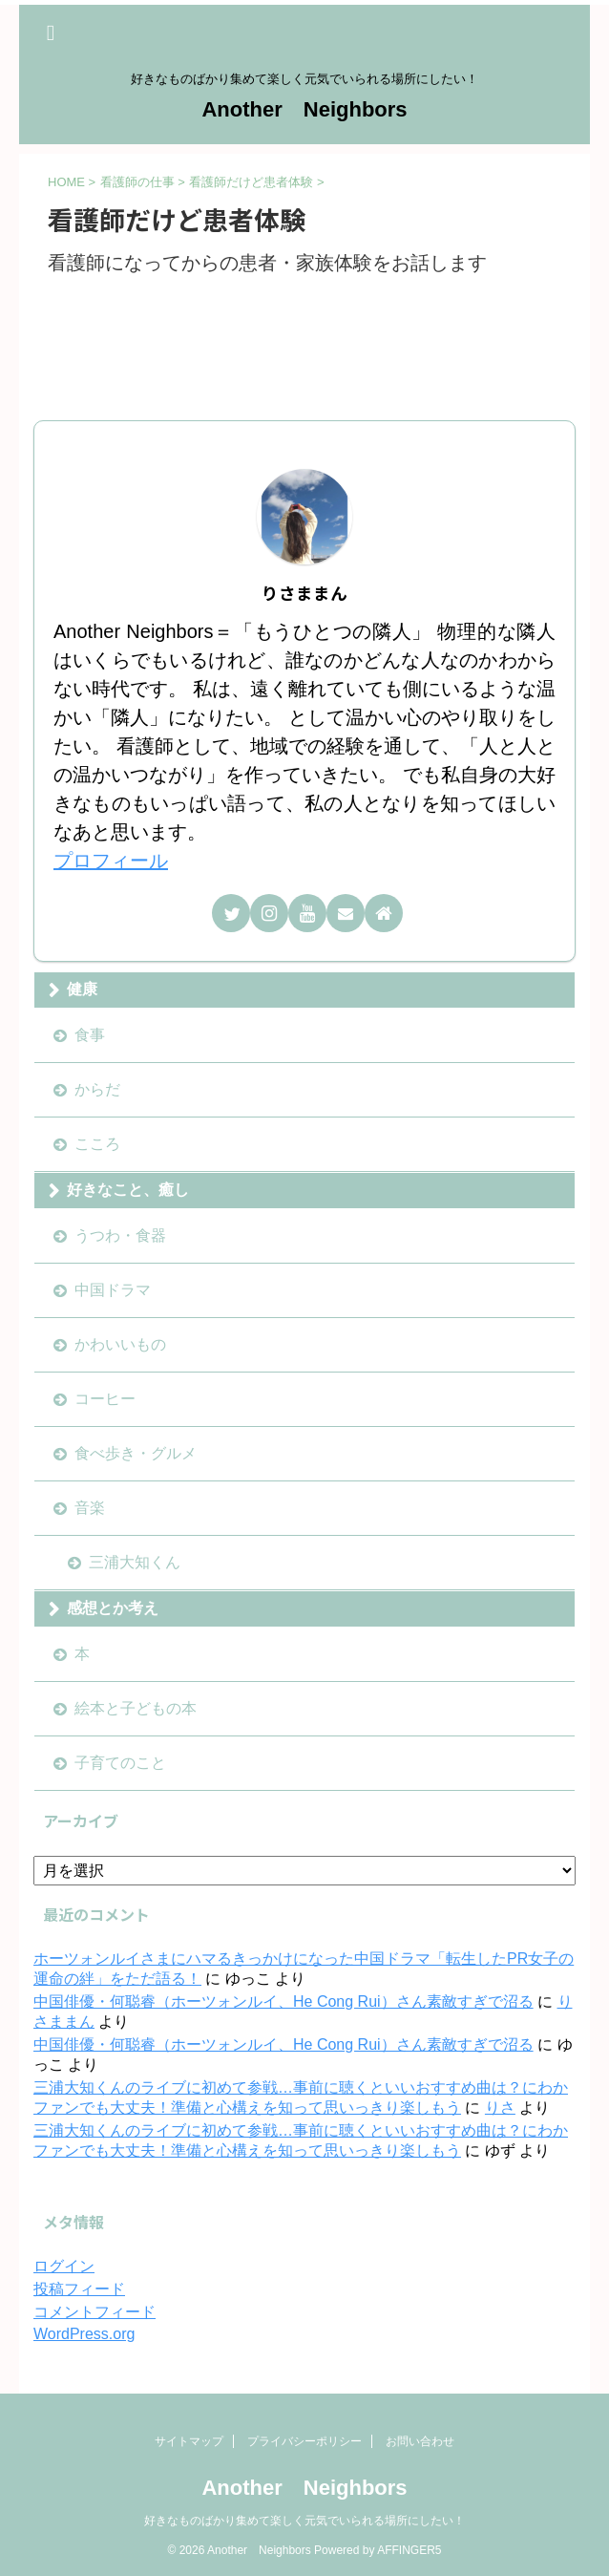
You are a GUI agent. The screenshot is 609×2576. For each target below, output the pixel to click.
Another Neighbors (304, 109)
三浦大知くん (134, 1562)
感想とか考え (112, 1608)
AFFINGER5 (409, 2550)
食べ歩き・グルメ (135, 1453)
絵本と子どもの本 (135, 1708)
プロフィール (110, 860)
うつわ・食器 (120, 1235)
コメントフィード (94, 2312)
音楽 (89, 1508)
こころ (97, 1144)
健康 (82, 989)
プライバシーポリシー (304, 2441)
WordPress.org (84, 2334)
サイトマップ (189, 2441)
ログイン (63, 2266)
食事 (89, 1035)
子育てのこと (120, 1763)
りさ (500, 2107)
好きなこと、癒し (128, 1190)
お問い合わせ (420, 2441)
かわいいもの (120, 1344)
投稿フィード (79, 2289)
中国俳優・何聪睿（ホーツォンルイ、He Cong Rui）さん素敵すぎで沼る (283, 2001)
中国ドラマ (112, 1290)
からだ (97, 1089)
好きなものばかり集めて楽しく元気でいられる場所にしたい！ (304, 2520)
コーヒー (105, 1399)
